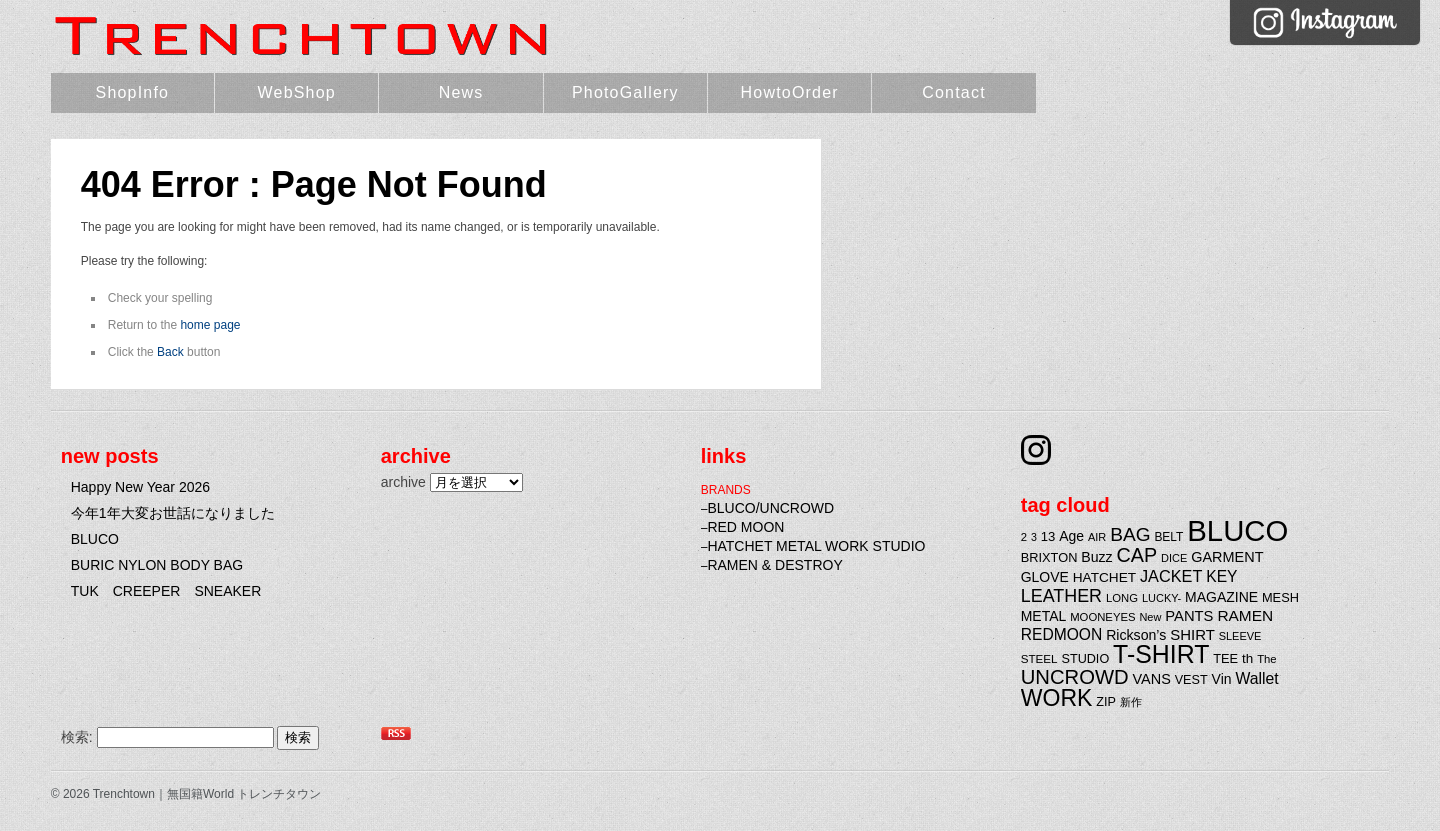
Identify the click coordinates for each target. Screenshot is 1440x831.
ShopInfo (133, 92)
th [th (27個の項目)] (1247, 658)
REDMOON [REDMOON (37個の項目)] (1062, 634)
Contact (954, 92)
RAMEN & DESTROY (774, 565)
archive (403, 482)
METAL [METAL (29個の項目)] (1044, 616)
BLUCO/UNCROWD (770, 508)
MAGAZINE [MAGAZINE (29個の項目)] (1221, 597)
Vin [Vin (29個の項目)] (1222, 679)
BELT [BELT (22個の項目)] (1168, 537)
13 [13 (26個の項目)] (1048, 536)
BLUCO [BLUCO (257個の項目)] (1237, 530)
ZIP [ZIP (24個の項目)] (1106, 702)
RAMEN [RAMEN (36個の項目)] (1245, 615)
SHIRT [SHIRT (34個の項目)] (1192, 634)
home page (210, 325)
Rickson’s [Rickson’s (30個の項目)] (1136, 635)
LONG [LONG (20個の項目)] (1122, 598)
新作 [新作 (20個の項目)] (1131, 702)
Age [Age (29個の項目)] (1071, 536)
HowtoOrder (790, 92)
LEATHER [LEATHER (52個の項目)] (1061, 596)
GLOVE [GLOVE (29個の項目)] (1045, 577)
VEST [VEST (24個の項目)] (1191, 680)
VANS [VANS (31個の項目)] (1152, 679)
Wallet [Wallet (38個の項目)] (1256, 678)
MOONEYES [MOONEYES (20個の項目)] (1102, 617)
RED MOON (745, 527)
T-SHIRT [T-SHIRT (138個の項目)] (1161, 654)
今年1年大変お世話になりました (173, 513)
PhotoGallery (625, 92)
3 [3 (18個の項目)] (1034, 537)
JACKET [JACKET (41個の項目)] (1171, 576)
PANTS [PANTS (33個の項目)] (1189, 616)
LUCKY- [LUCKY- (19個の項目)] (1161, 598)
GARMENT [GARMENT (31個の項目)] (1227, 557)
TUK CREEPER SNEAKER (166, 591)
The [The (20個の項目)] (1267, 659)
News (461, 92)
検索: (77, 737)
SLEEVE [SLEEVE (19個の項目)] (1240, 636)
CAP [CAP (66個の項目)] (1137, 555)
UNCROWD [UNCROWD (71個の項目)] (1075, 677)
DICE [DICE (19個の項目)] (1174, 558)
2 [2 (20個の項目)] (1024, 537)
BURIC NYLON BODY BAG (157, 565)
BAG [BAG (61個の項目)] (1130, 534)
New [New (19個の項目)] (1150, 617)
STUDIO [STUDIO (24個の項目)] (1086, 659)
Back (170, 352)
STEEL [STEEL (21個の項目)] (1039, 658)
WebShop (297, 92)
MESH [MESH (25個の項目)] (1280, 597)
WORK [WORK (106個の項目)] (1057, 698)
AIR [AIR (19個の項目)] (1097, 537)
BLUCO (95, 539)
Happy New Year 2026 (140, 487)
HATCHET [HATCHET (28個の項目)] (1104, 577)
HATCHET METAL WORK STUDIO (816, 546)
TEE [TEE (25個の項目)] (1225, 658)
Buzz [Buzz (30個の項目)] (1096, 557)
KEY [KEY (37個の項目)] (1221, 576)
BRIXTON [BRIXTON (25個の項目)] (1049, 557)
